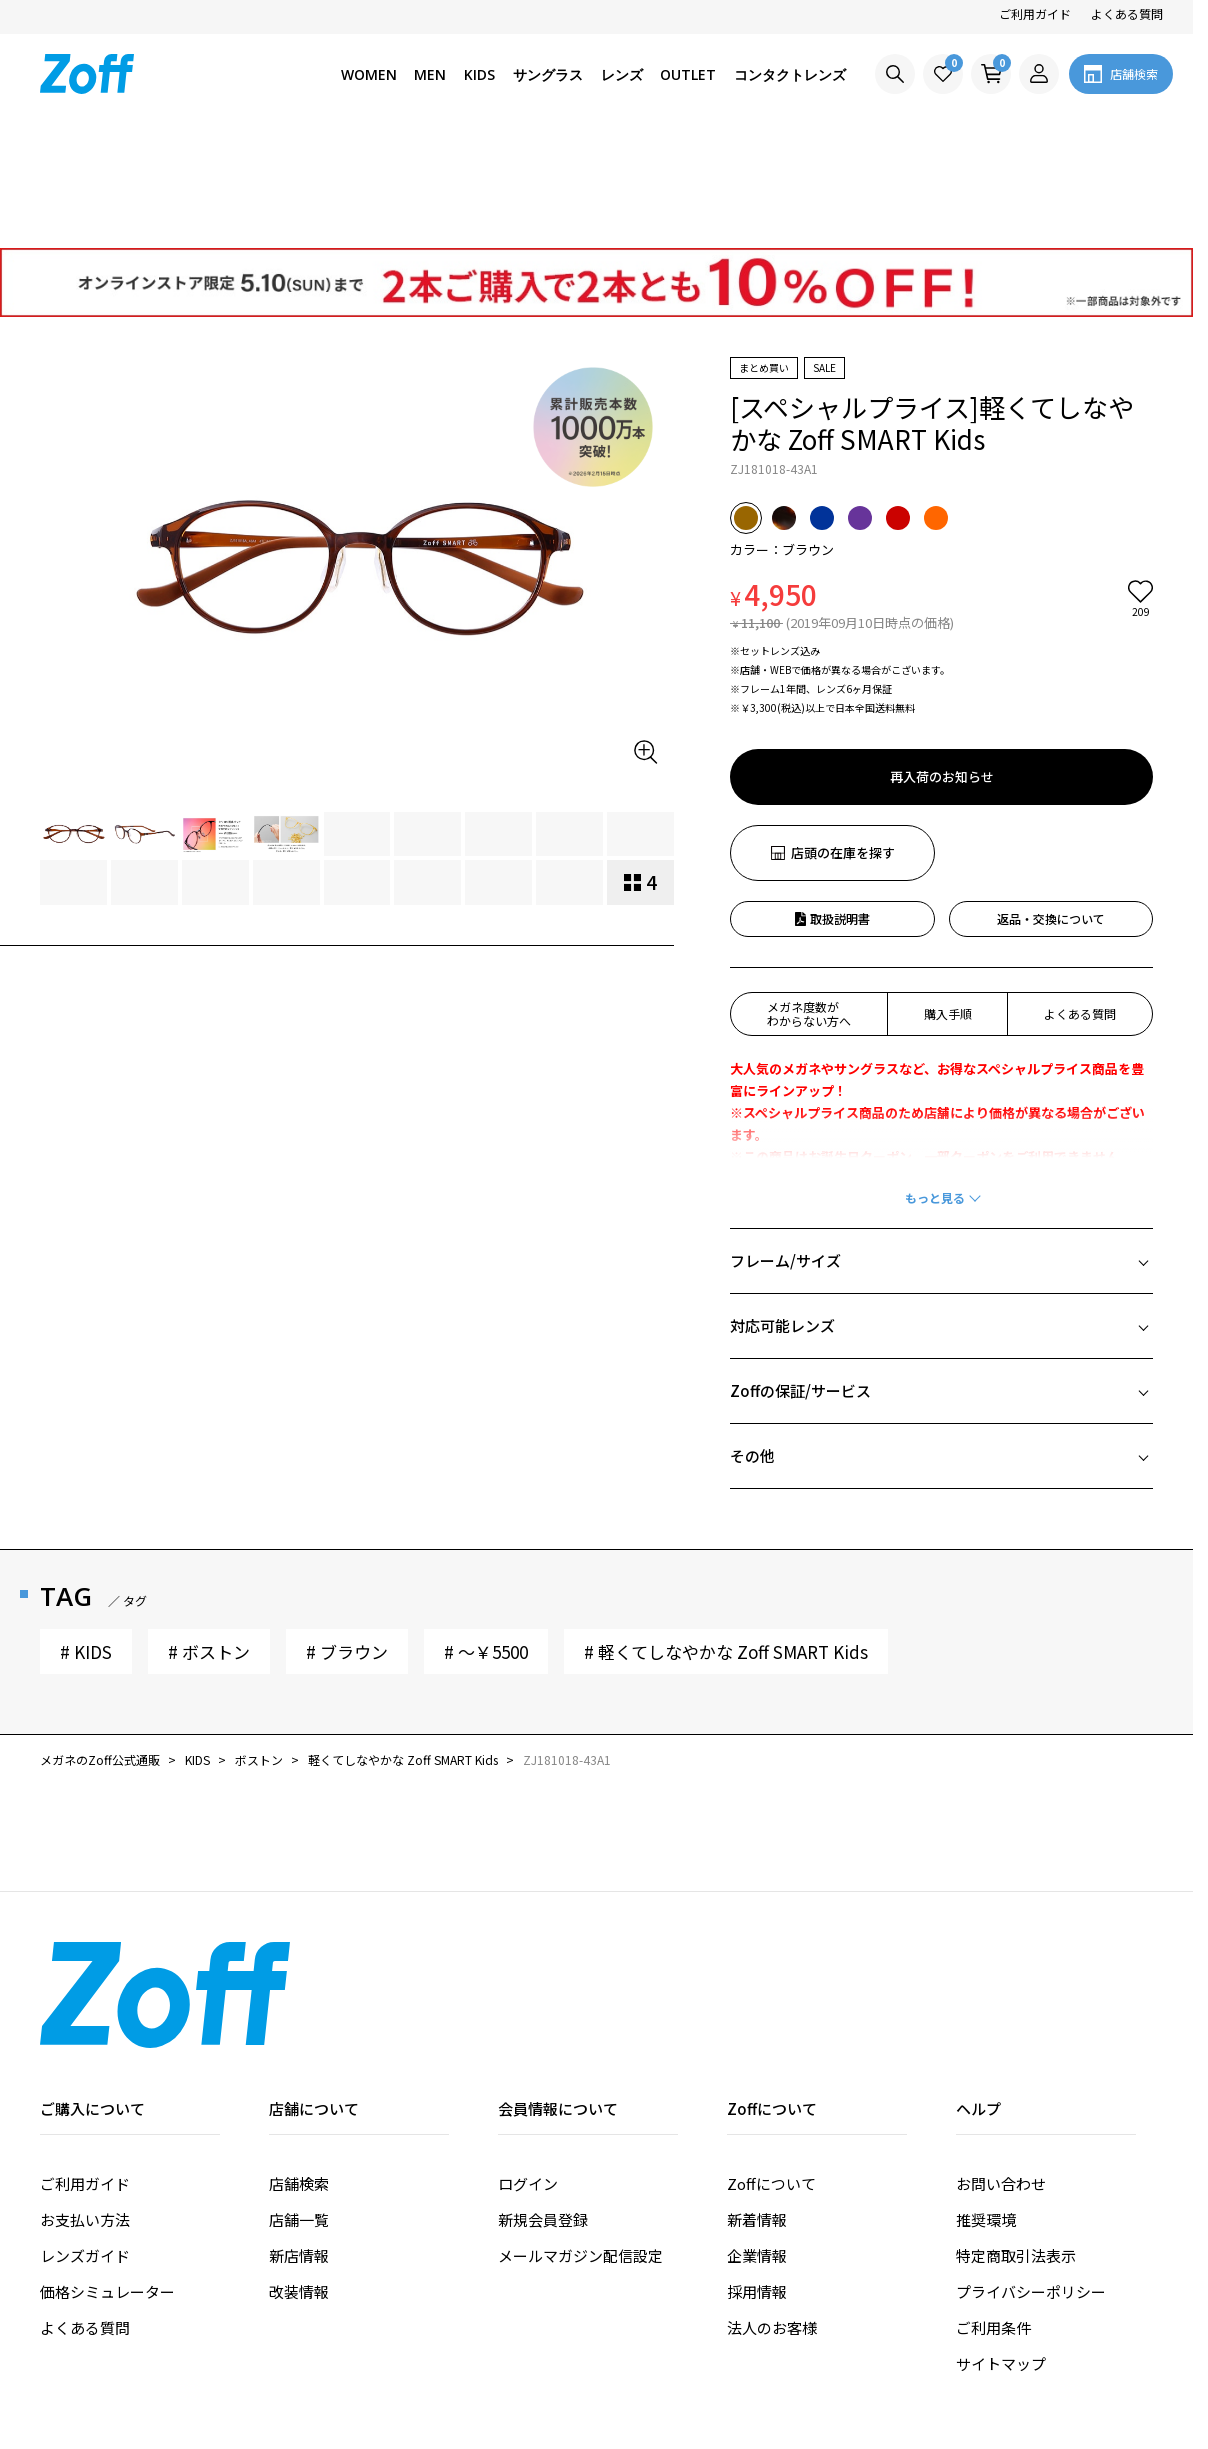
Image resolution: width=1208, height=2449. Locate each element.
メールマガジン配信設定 (580, 2141)
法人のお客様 (772, 2213)
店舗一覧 (299, 2105)
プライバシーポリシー (1031, 2177)
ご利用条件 (993, 2213)
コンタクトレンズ (790, 74)
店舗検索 (299, 2069)
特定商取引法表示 (1016, 2141)
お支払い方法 (85, 2105)
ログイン (528, 2069)
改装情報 (299, 2177)
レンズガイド (85, 2141)
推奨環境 (986, 2105)
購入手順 (948, 899)
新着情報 (757, 2105)
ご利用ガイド (1035, 13)
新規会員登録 (543, 2105)
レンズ (622, 74)
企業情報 (757, 2141)
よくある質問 (1127, 13)
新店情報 (299, 2141)
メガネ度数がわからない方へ (809, 899)
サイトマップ (1001, 2249)
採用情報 (757, 2177)
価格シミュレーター (107, 2177)
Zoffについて (771, 2069)
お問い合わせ (1001, 2069)
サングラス (548, 74)
